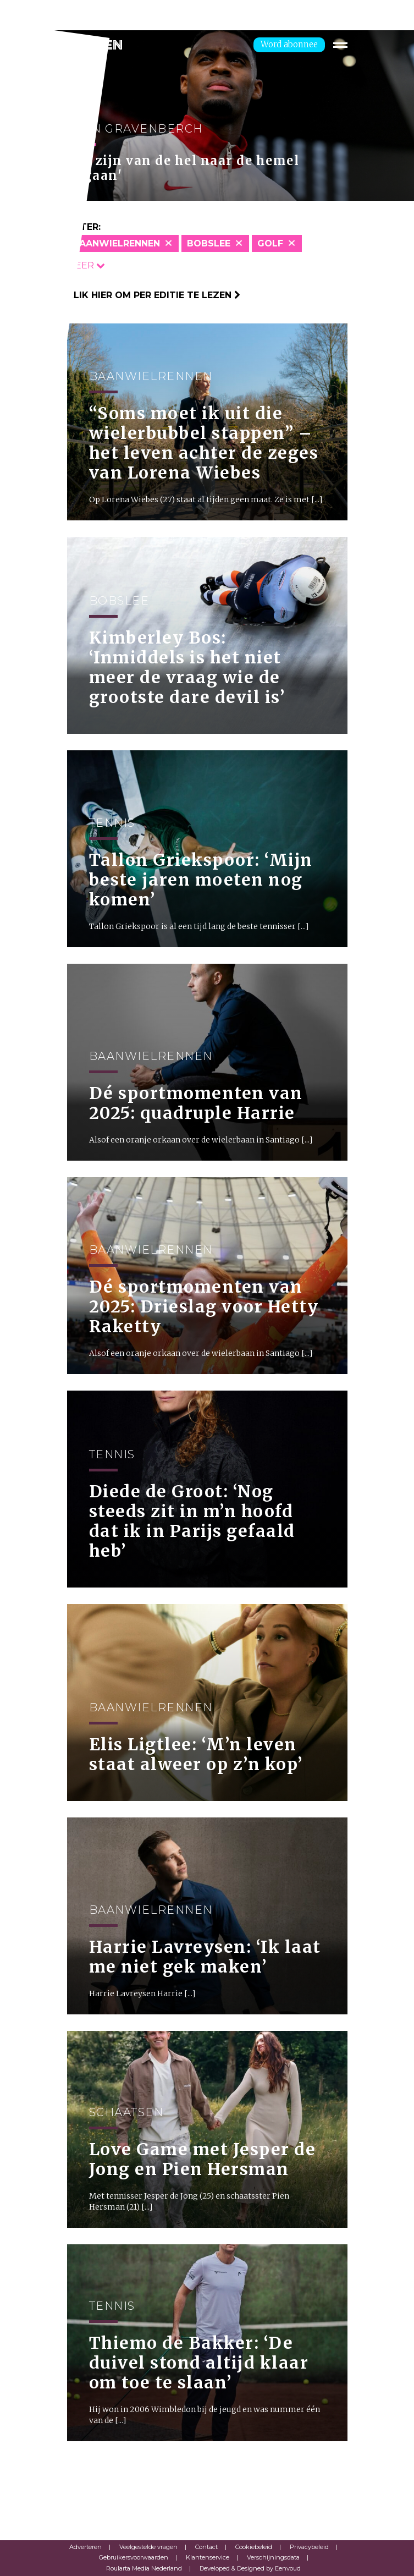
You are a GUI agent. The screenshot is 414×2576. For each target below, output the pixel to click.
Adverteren (85, 2547)
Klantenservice (207, 2557)
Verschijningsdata (273, 2557)
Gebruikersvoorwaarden (133, 2557)
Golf (270, 243)
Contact (206, 2547)
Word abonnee (289, 44)
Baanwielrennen (116, 243)
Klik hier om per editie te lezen (153, 295)
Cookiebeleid (253, 2547)
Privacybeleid (309, 2547)
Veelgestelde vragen (148, 2547)
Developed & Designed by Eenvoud (250, 2568)
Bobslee (208, 243)
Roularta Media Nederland (144, 2568)
